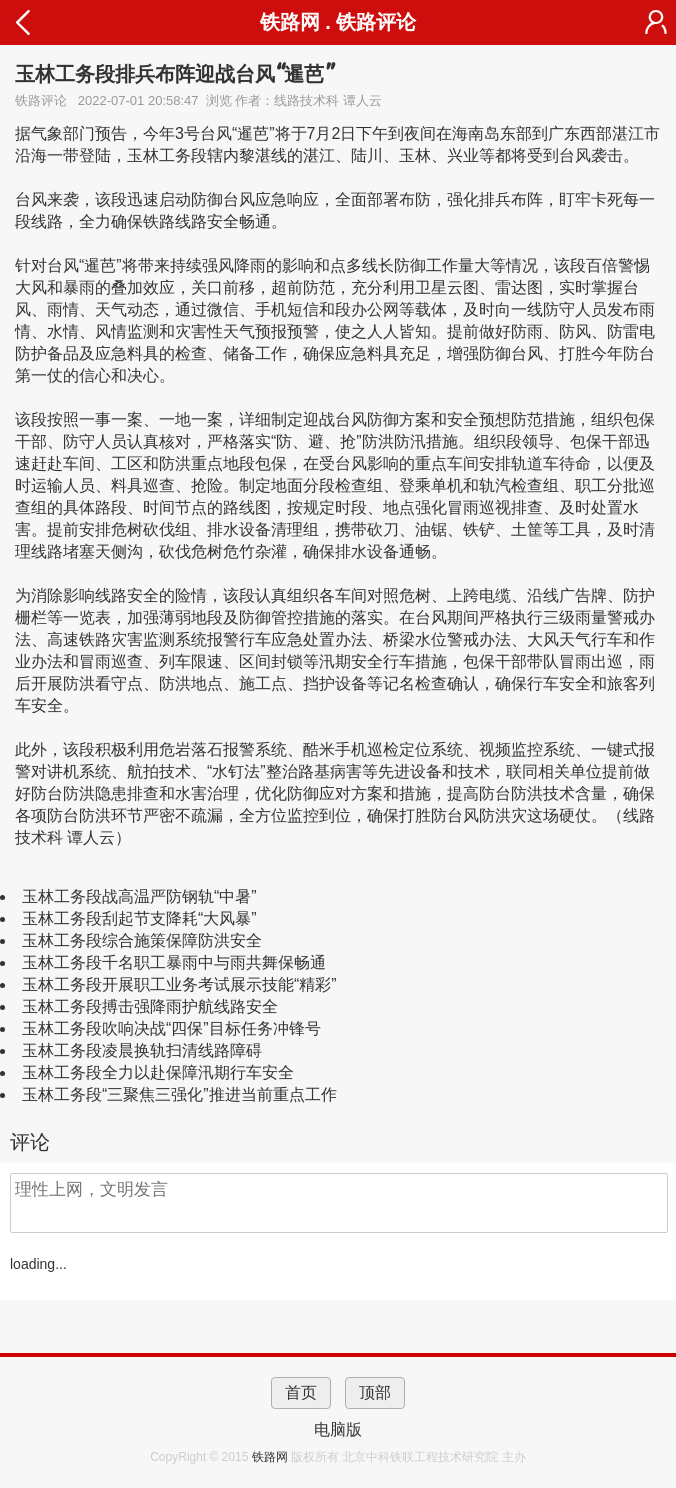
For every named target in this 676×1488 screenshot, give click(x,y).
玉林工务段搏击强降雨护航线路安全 (150, 1006)
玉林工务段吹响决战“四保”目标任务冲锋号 (171, 1028)
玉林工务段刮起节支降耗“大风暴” (139, 918)
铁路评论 (376, 22)
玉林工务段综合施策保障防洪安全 (142, 940)
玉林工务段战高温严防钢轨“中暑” (139, 896)
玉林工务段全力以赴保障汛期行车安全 (158, 1072)
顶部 (375, 1392)
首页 (301, 1392)
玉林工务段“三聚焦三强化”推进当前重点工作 (179, 1094)
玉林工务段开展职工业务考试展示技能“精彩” (179, 984)
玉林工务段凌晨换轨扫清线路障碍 (142, 1050)
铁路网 (271, 1457)
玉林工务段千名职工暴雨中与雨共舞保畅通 (174, 962)
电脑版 (338, 1429)
